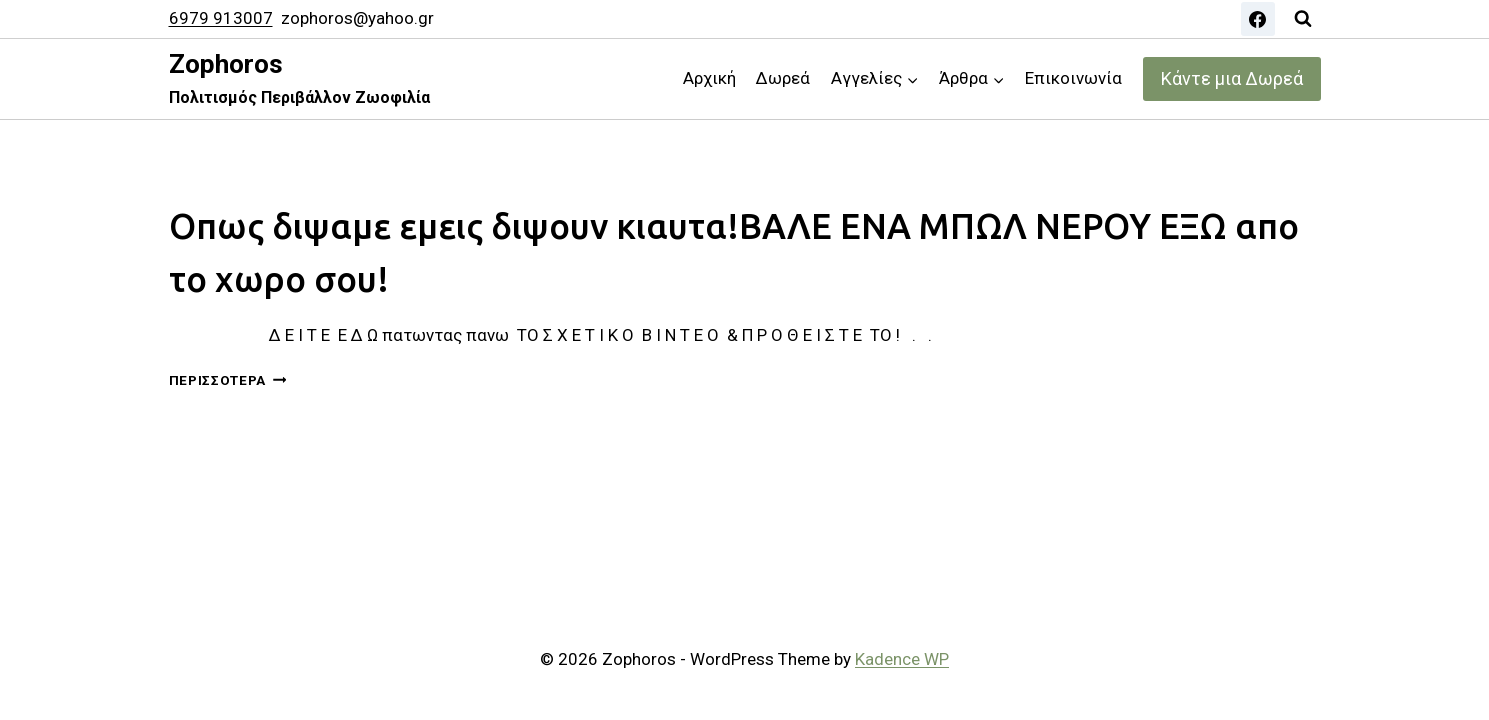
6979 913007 (221, 18)
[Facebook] (1258, 19)
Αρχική (709, 78)
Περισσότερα (228, 380)
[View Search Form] (1303, 19)
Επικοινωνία (1073, 78)
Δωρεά (783, 78)
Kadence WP (902, 659)
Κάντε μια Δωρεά (1232, 78)
